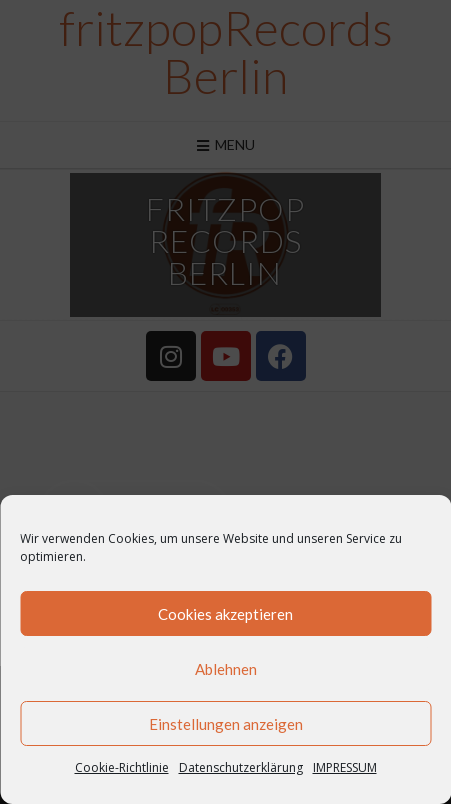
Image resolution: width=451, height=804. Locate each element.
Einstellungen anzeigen (226, 724)
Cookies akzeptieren (225, 614)
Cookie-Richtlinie (122, 767)
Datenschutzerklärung (241, 767)
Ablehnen (226, 669)
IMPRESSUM (345, 767)
